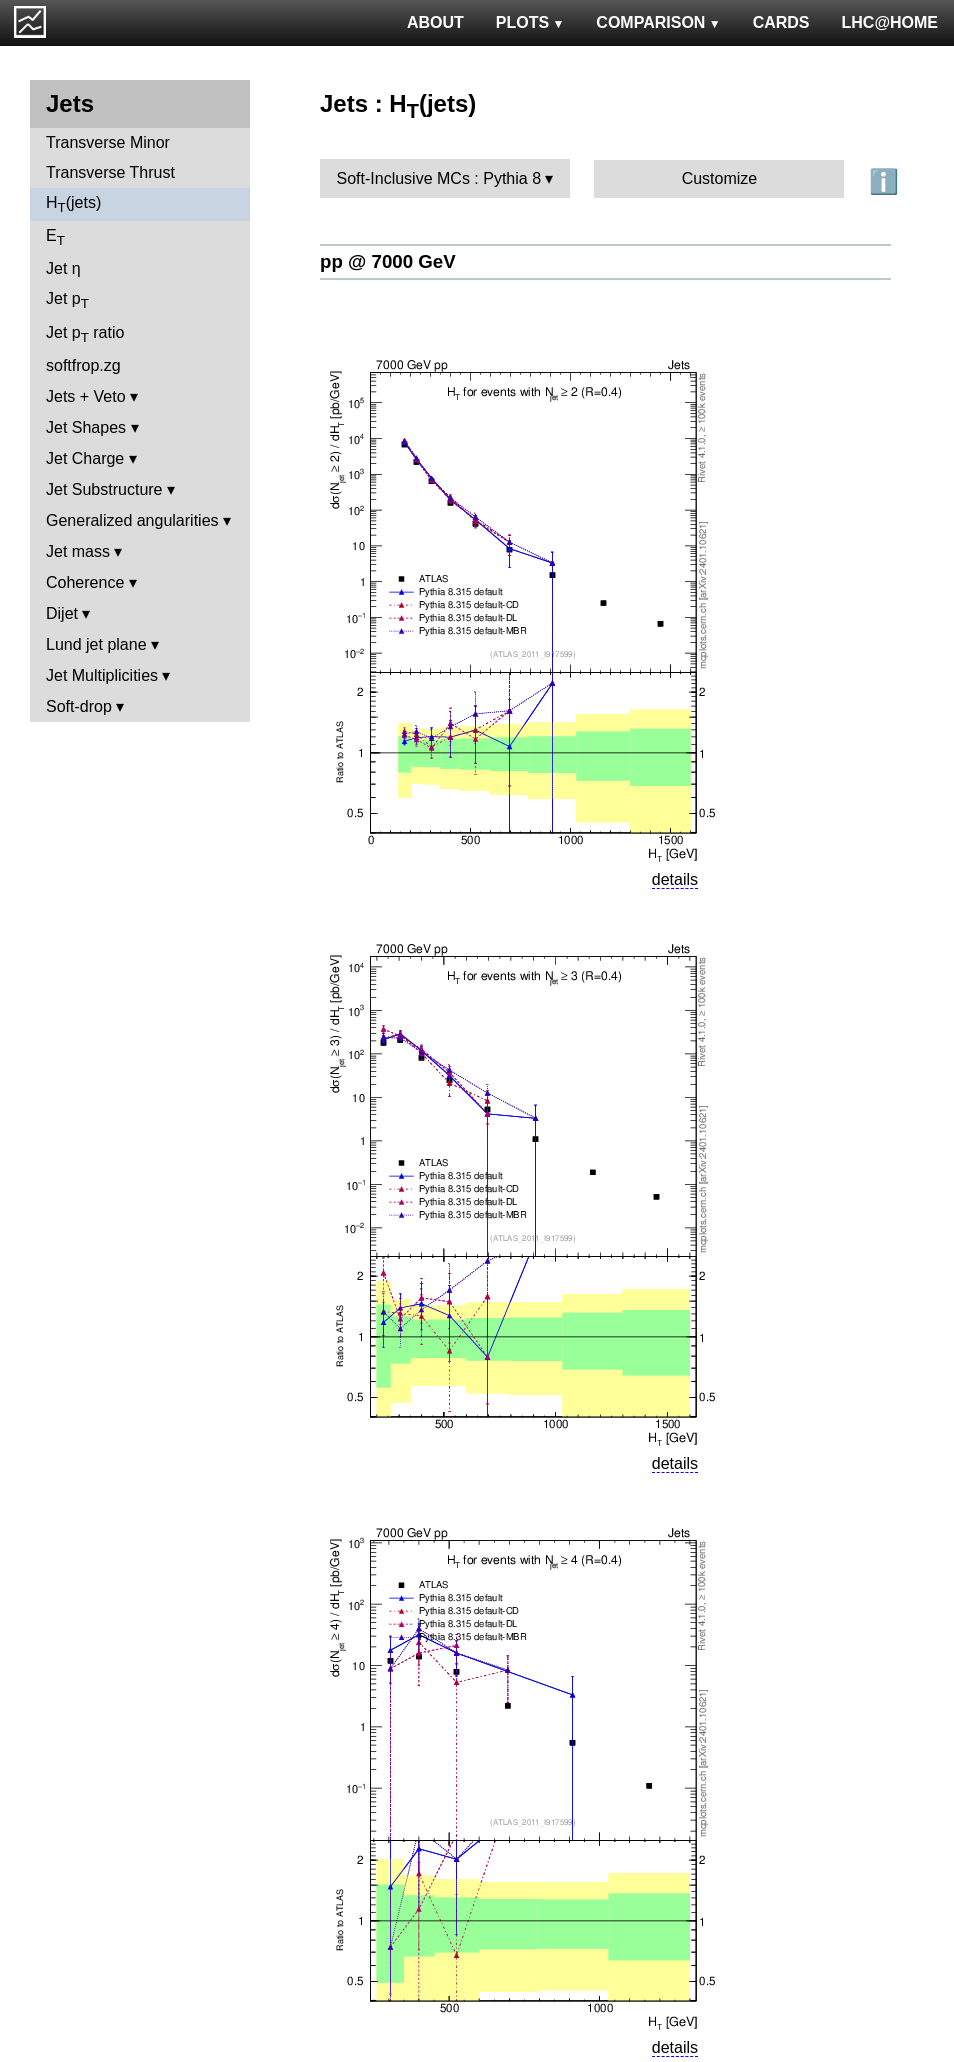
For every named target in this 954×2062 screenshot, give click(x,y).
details (675, 879)
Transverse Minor (108, 142)
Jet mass (78, 551)
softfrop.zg (83, 365)
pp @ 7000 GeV (388, 261)
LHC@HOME (890, 22)
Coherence (85, 582)
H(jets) (73, 204)
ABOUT (435, 22)
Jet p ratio (85, 334)
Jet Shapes (86, 427)
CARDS (781, 22)
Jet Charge (85, 458)
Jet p (67, 300)
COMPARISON (658, 22)
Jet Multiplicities (102, 675)
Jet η (63, 268)
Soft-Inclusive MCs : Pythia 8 (439, 178)
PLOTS (530, 22)
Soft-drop (79, 706)
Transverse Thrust (110, 172)
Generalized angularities (132, 520)
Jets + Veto (86, 396)
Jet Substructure (104, 489)
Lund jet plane (96, 644)
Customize (720, 178)
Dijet (62, 613)
